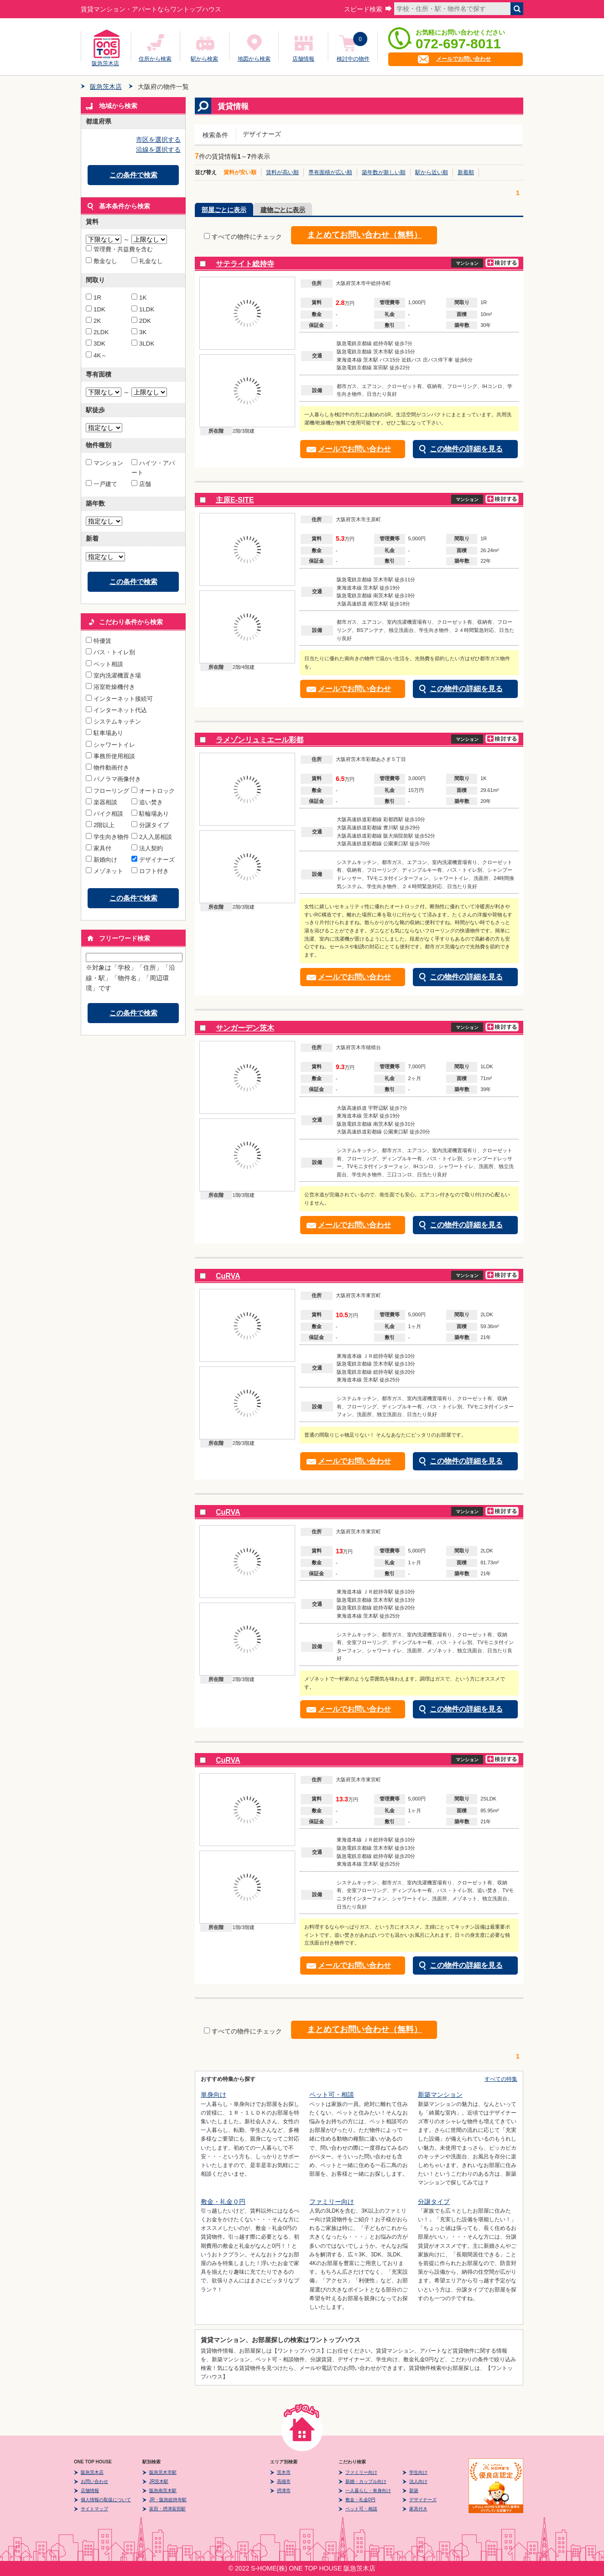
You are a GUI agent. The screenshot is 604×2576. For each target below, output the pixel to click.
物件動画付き (107, 767)
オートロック (153, 790)
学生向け (418, 2472)
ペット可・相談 (331, 2094)
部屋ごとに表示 (224, 209)
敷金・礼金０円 (223, 2201)
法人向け (418, 2481)
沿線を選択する (158, 149)
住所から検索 (155, 59)
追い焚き (147, 802)
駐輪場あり (150, 813)
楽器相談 (101, 802)
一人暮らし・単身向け (368, 2490)
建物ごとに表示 (282, 209)
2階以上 (100, 825)
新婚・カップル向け (365, 2481)
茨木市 (284, 2472)
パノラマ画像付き (113, 779)
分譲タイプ (150, 825)
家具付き (418, 2508)
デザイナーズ (153, 859)
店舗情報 (303, 59)
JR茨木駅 (158, 2481)
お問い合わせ (94, 2481)
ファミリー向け (331, 2201)
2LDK (97, 332)
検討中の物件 (353, 59)
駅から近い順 (431, 172)
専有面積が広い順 (330, 172)
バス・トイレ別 (110, 652)
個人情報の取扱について (106, 2499)
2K (93, 320)
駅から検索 (204, 59)
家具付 (98, 848)
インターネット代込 (116, 710)
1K (138, 297)
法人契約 (147, 848)
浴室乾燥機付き (110, 686)
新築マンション (440, 2094)
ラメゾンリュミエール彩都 (259, 740)
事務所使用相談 (110, 756)
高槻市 (284, 2481)
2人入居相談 (151, 836)
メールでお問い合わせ (463, 59)
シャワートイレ (110, 744)
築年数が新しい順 (384, 172)
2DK (141, 320)
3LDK (142, 343)
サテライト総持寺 (245, 264)
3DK (95, 343)
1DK (95, 309)
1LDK (142, 309)
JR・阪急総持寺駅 (168, 2499)
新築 (413, 2490)
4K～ (96, 355)
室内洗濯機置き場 (113, 675)
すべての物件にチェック (243, 236)
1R (93, 297)
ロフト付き (150, 871)
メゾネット (104, 871)
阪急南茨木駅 (163, 2490)
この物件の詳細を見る (466, 449)
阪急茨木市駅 (163, 2472)
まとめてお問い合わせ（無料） (364, 234)
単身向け (213, 2094)
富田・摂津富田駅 (167, 2508)
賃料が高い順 (282, 172)
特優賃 (98, 640)
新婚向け (101, 859)
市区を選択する (158, 139)
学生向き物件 (107, 836)
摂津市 (284, 2490)
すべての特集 (500, 2079)
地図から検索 (254, 59)
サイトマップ (94, 2508)
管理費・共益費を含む (119, 249)
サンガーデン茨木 (245, 1028)
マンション (104, 463)
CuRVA (228, 1276)
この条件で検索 (133, 175)
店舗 (141, 484)
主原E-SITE (235, 500)
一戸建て (101, 484)
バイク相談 (104, 813)
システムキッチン (113, 721)
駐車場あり (104, 732)
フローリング (107, 790)
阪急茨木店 (105, 62)
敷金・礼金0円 (360, 2499)
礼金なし (147, 261)
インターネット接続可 (119, 698)
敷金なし (101, 261)
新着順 (466, 172)
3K (138, 332)
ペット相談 (104, 664)
